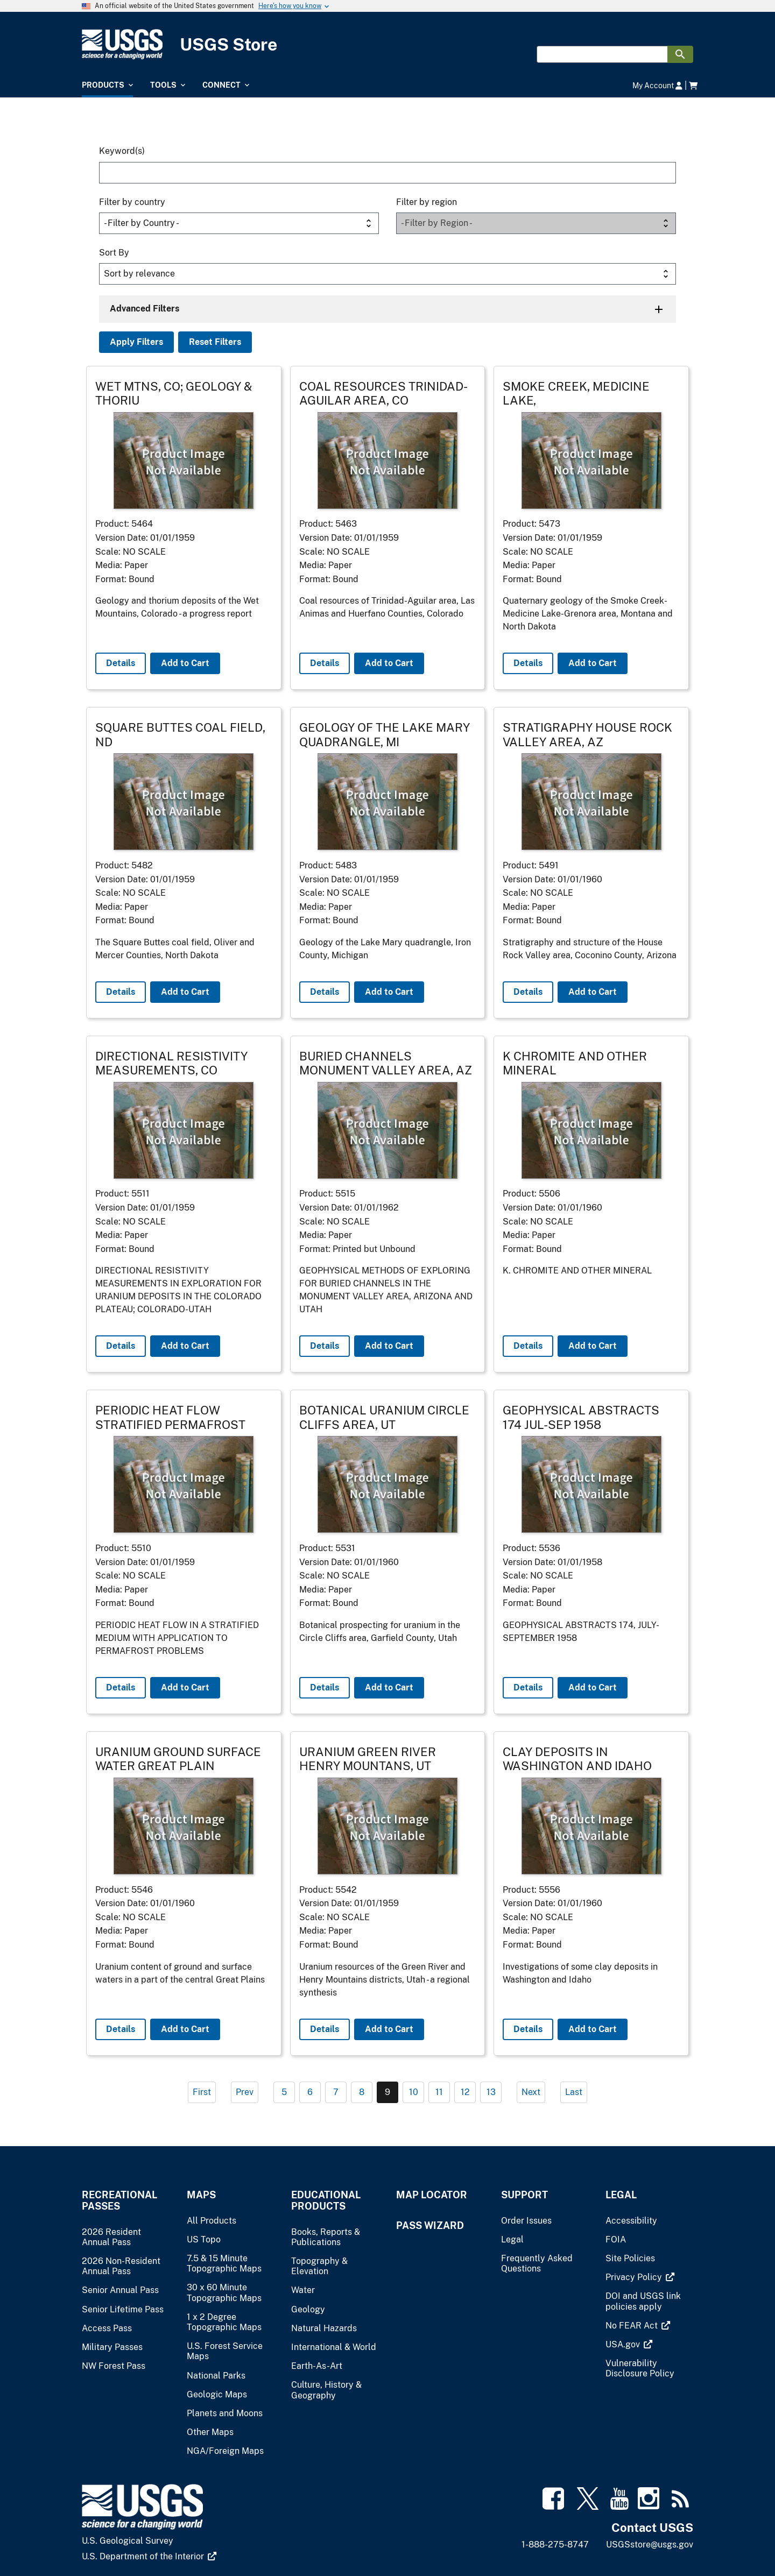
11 (439, 2092)
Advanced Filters (144, 308)
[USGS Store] (387, 44)
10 (413, 2092)
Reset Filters (215, 342)
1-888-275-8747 (555, 2544)
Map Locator (431, 2194)
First (202, 2092)
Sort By (114, 252)
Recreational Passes (119, 2200)
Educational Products (326, 2200)
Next (531, 2092)
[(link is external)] (639, 2277)
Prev (244, 2092)
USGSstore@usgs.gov (649, 2544)
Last (573, 2092)
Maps (201, 2194)
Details (120, 663)
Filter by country (132, 202)
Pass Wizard (430, 2225)
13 (491, 2092)
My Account (657, 85)
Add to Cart (185, 663)
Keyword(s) (122, 151)
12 (465, 2092)
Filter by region (426, 202)
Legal (621, 2194)
